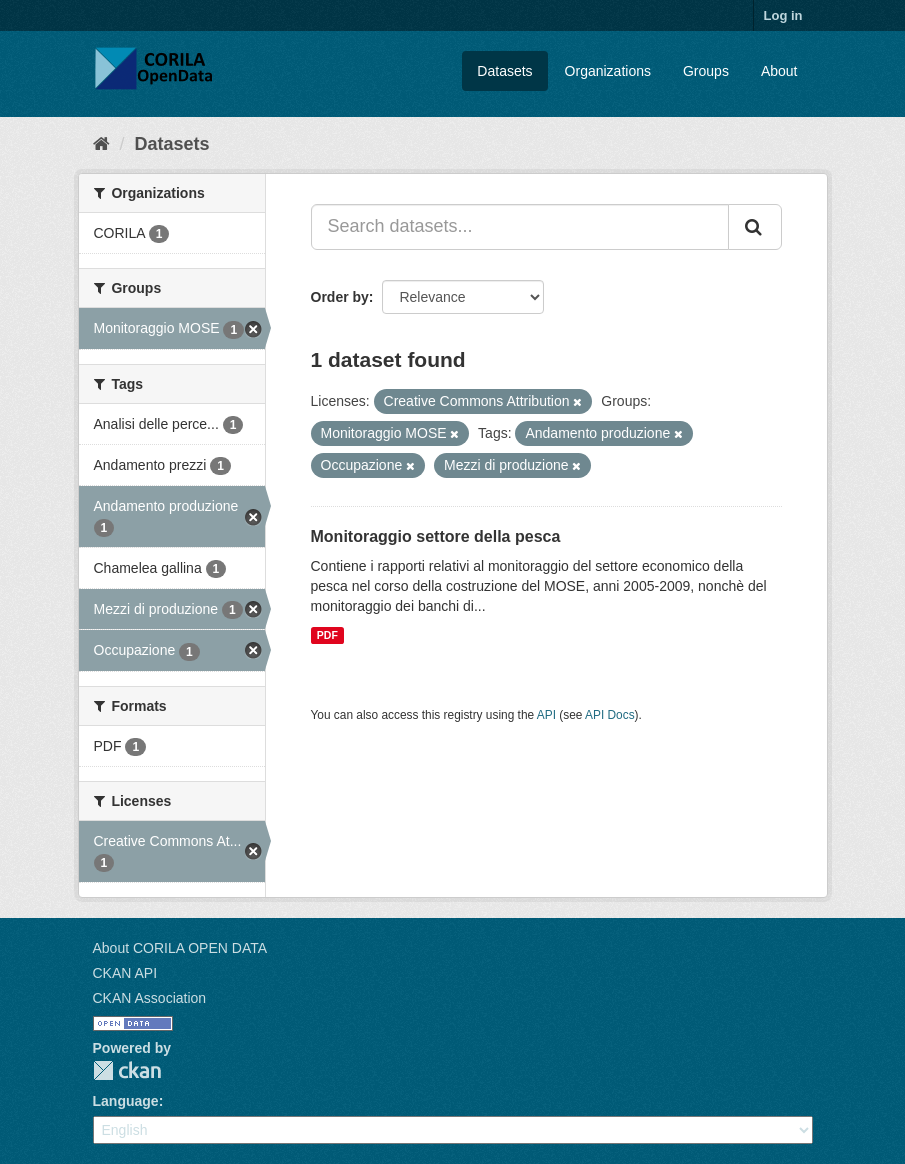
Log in (783, 15)
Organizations (608, 71)
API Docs (610, 715)
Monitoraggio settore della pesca (436, 536)
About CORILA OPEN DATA (180, 948)
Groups (706, 71)
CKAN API (125, 973)
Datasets (504, 71)
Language (126, 1101)
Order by (340, 297)
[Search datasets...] (520, 227)
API (546, 715)
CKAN (127, 1070)
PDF (327, 635)
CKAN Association (150, 998)
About (779, 71)
